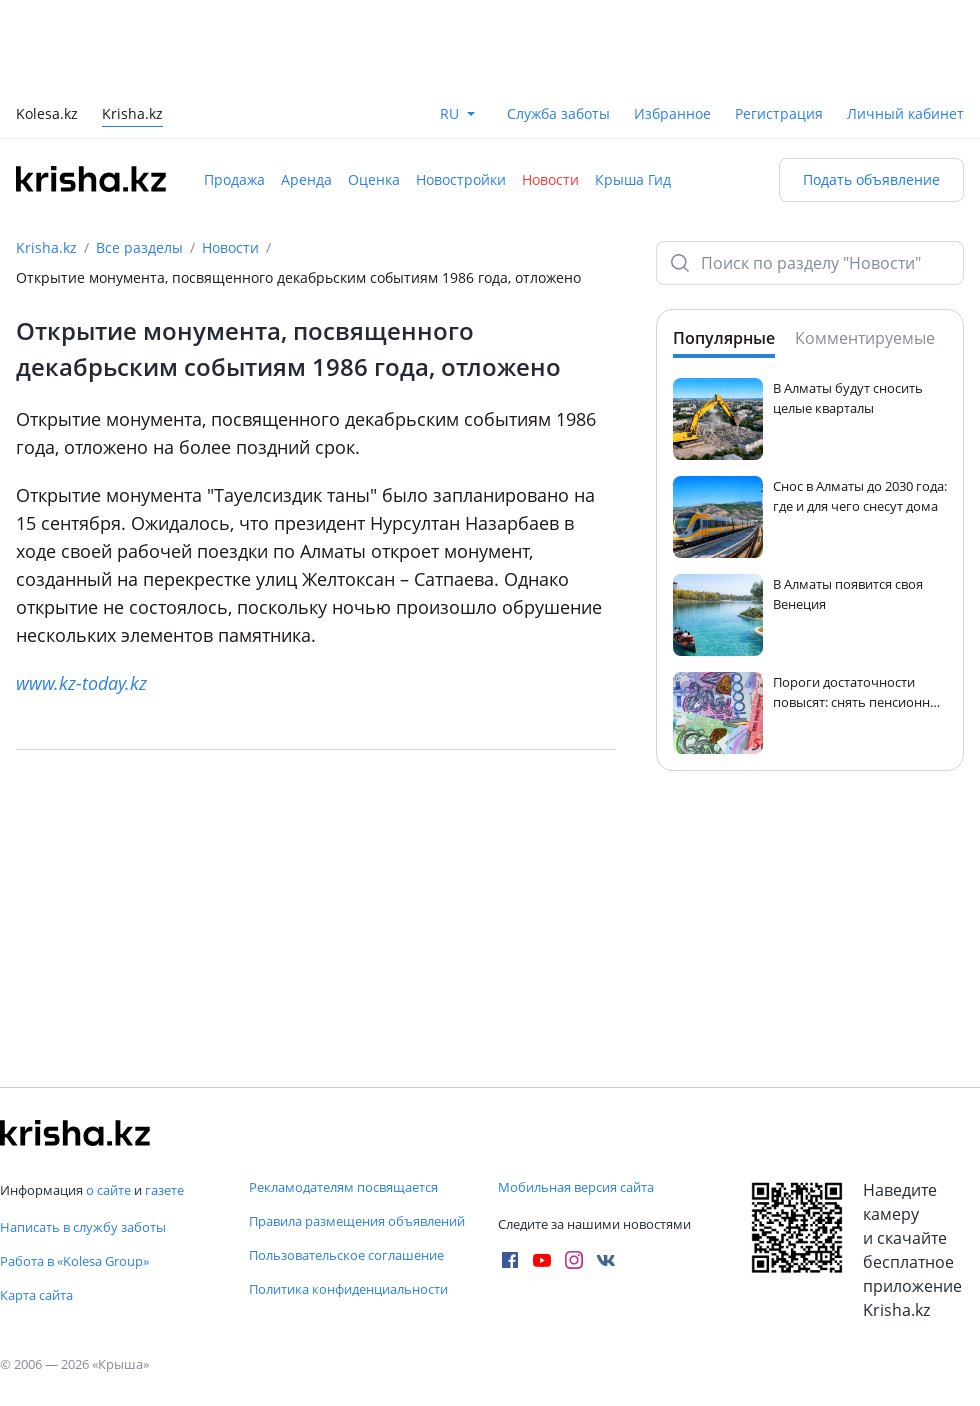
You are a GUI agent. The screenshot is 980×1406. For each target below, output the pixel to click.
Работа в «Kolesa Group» (74, 1261)
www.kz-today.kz (81, 683)
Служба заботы (558, 113)
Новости (550, 179)
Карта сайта (36, 1295)
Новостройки (461, 179)
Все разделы (139, 247)
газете (164, 1190)
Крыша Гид (633, 179)
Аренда (306, 179)
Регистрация (779, 113)
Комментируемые (865, 338)
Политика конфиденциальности (348, 1289)
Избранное (672, 113)
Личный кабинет (905, 113)
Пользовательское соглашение (346, 1255)
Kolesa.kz (47, 115)
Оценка (374, 179)
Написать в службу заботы (83, 1227)
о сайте (108, 1190)
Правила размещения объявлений (357, 1221)
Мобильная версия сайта (576, 1187)
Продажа (234, 179)
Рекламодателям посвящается (343, 1187)
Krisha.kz (46, 247)
